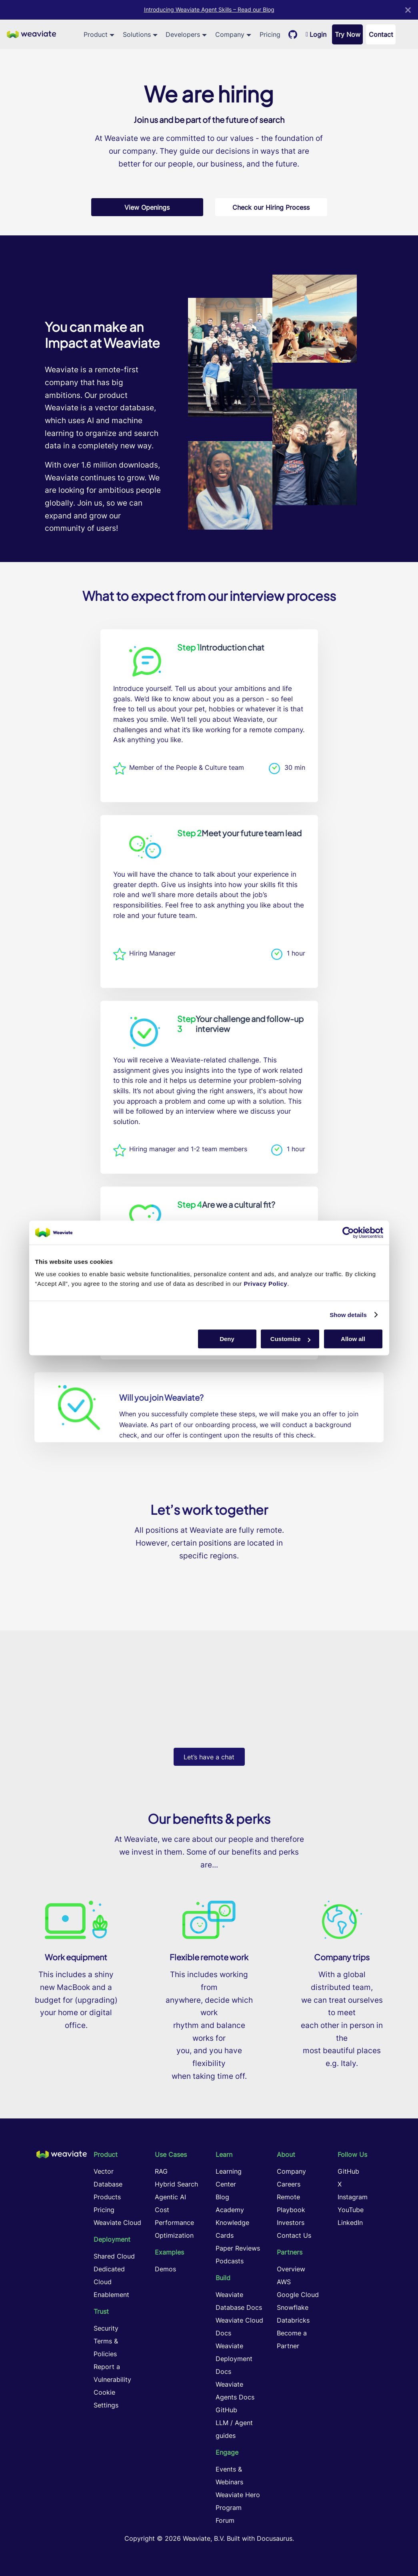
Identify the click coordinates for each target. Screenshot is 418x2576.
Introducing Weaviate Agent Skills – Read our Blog (209, 9)
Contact (381, 34)
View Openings (147, 207)
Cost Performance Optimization (174, 2222)
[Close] (408, 10)
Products (107, 2197)
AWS (284, 2282)
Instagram (353, 2197)
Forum (225, 2520)
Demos (165, 2269)
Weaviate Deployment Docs (234, 2358)
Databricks (293, 2320)
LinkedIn (350, 2223)
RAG (161, 2171)
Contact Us (294, 2235)
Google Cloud (298, 2295)
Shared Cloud (114, 2256)
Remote (288, 2197)
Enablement (111, 2295)
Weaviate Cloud (117, 2223)
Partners (289, 2252)
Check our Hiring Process (271, 207)
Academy (230, 2210)
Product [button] (96, 34)
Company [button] (229, 34)
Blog (222, 2197)
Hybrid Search (176, 2184)
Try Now (347, 34)
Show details (348, 1314)
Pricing (270, 34)
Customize (290, 1338)
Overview (291, 2269)
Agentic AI (170, 2197)
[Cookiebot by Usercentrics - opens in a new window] (348, 1233)
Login (316, 34)
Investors (290, 2223)
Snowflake (292, 2307)
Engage (227, 2452)
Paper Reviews (238, 2248)
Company (291, 2171)
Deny (227, 1338)
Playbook (291, 2210)
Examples (169, 2252)
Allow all (353, 1338)
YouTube (351, 2210)
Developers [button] (183, 34)
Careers (288, 2184)
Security (106, 2328)
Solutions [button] (137, 34)
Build (223, 2278)
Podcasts (230, 2261)
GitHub (226, 2410)
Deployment (112, 2239)
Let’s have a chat (209, 1757)
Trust (101, 2311)
